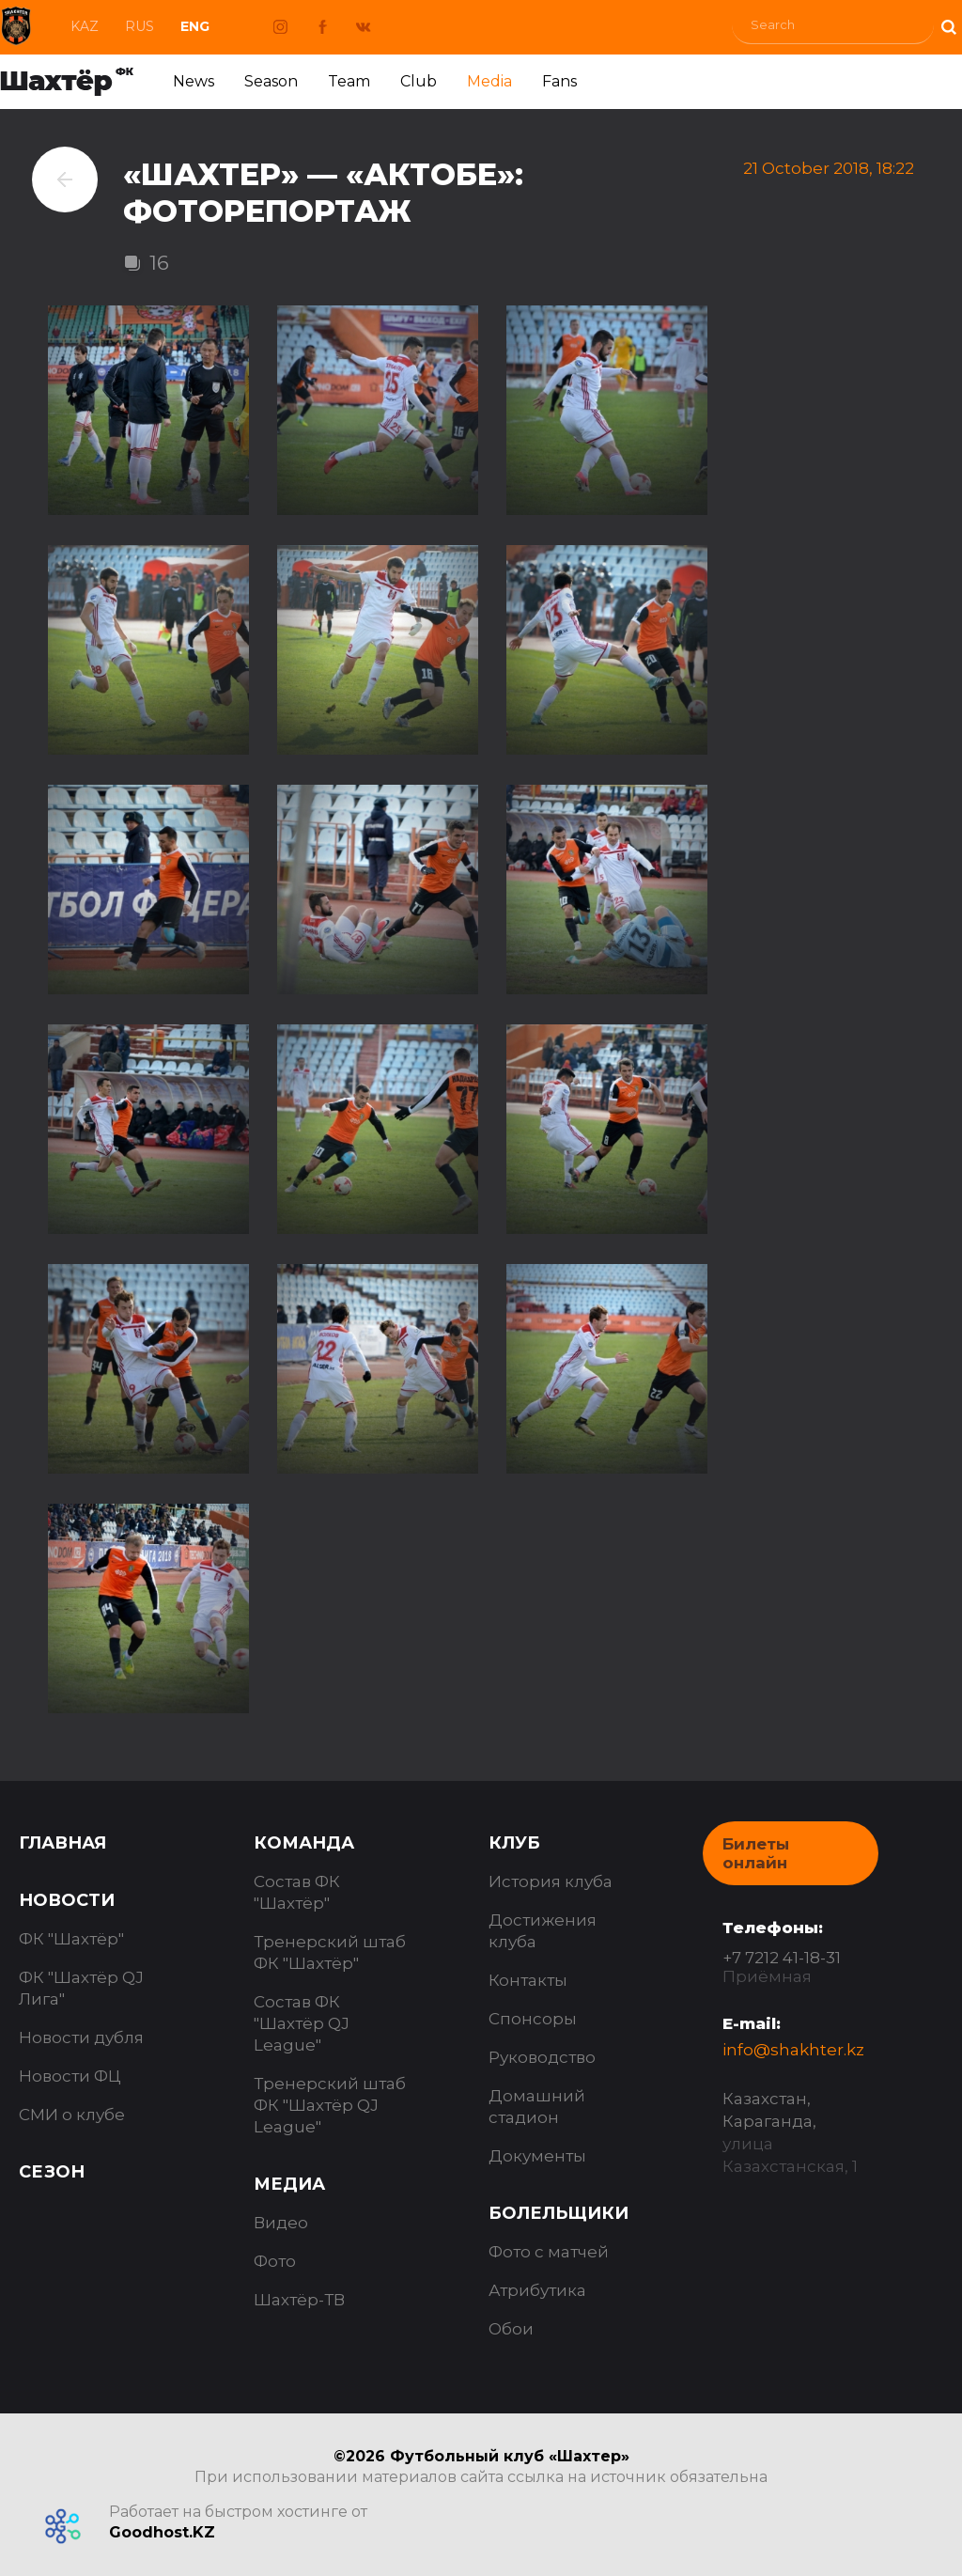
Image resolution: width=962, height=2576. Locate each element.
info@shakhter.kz (793, 2049)
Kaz (84, 26)
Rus (139, 26)
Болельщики (558, 2213)
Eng (194, 26)
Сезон (52, 2172)
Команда (304, 1843)
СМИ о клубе (72, 2114)
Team (349, 81)
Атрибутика (537, 2290)
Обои (511, 2328)
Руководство (542, 2057)
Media (489, 81)
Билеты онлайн (755, 1853)
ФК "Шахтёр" (71, 1938)
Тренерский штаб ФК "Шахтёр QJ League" (330, 2105)
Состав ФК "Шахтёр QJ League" (301, 2023)
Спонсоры (533, 2018)
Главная (62, 1843)
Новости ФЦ (70, 2076)
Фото (275, 2261)
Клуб (514, 1843)
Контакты (528, 1980)
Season (271, 81)
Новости (67, 1900)
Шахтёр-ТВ (299, 2299)
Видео (281, 2222)
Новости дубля (81, 2037)
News (193, 81)
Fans (559, 81)
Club (418, 81)
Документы (537, 2156)
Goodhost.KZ (162, 2532)
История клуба (551, 1881)
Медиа (289, 2184)
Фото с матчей (549, 2251)
